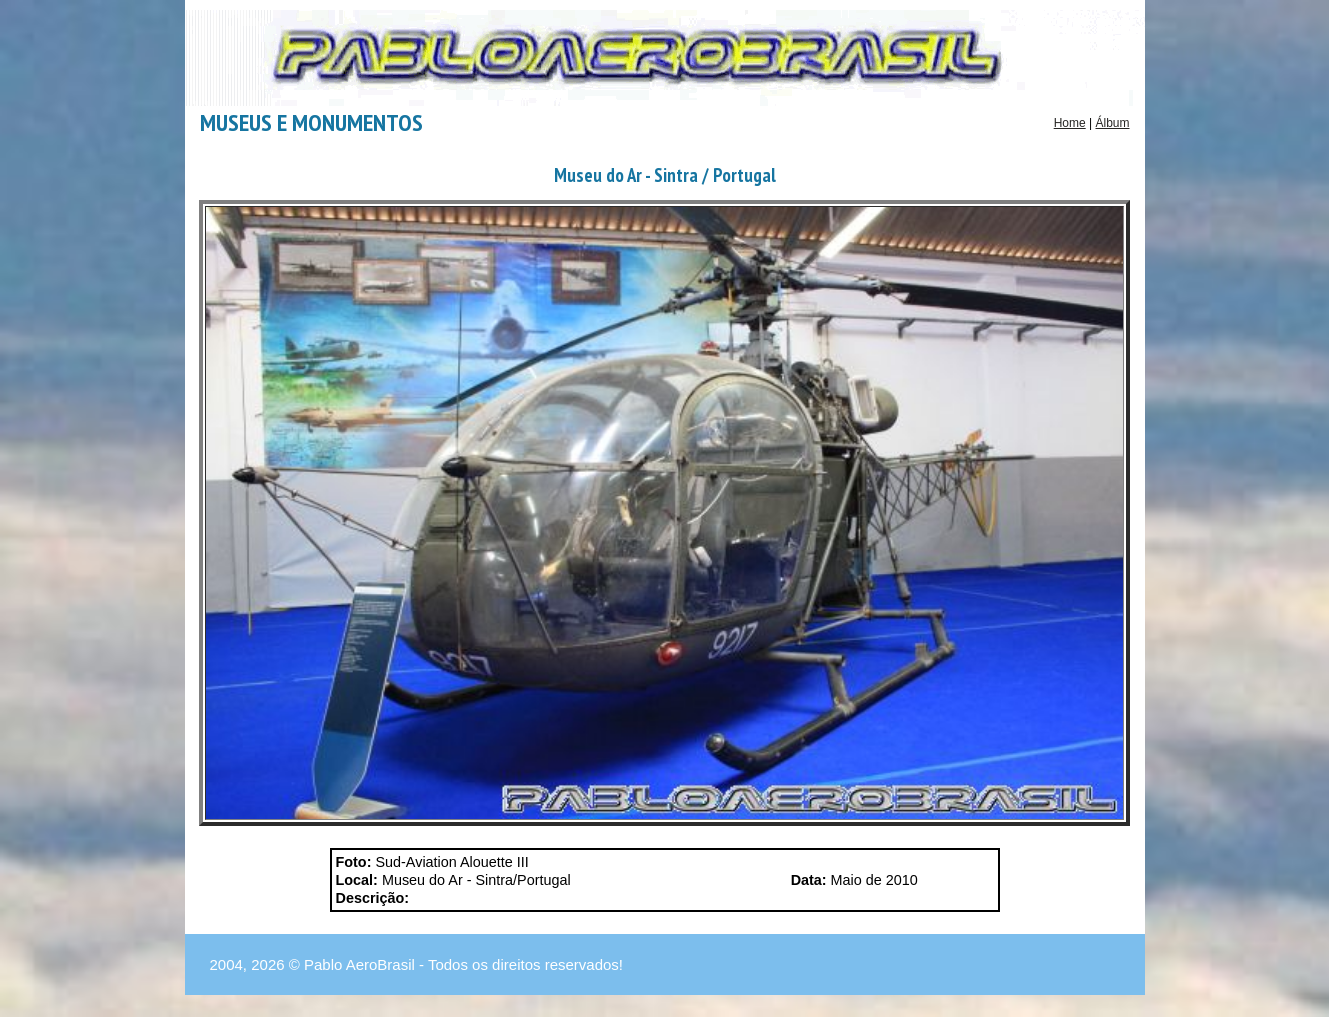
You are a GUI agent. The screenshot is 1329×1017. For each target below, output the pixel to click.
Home (1070, 123)
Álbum (1112, 123)
